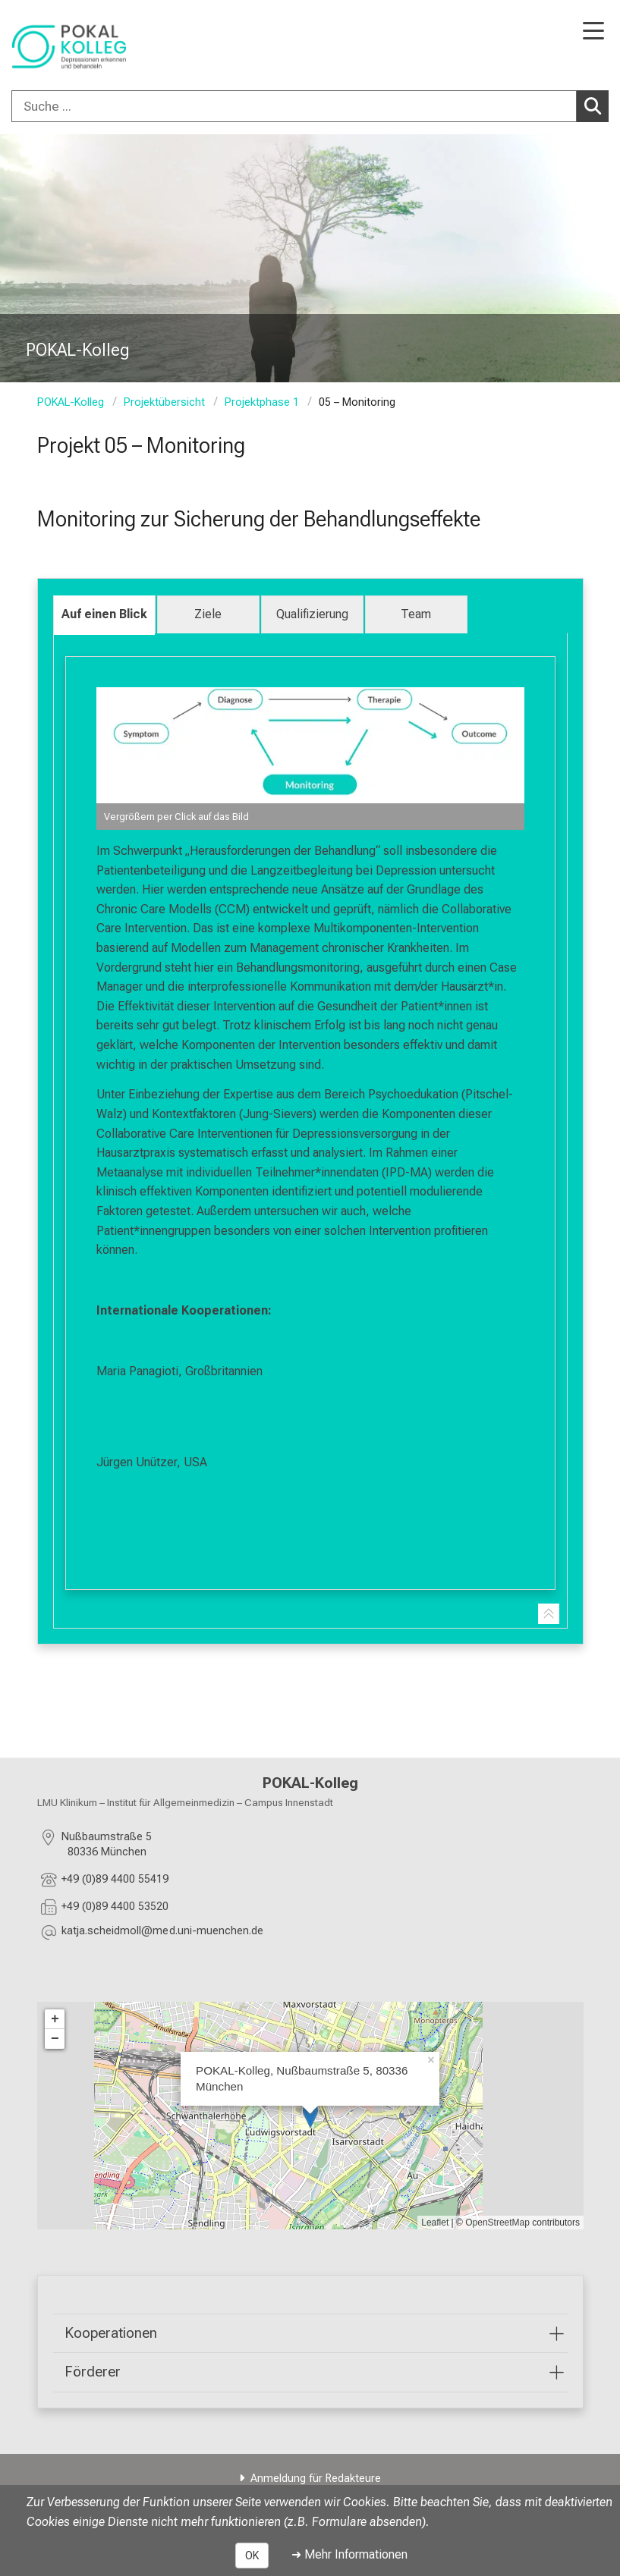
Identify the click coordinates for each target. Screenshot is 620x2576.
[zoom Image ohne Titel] (310, 758)
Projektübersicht (164, 402)
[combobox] (310, 106)
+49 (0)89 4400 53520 (114, 1905)
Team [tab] (416, 614)
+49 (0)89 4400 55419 (114, 1879)
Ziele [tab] (208, 614)
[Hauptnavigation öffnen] (593, 32)
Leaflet (434, 2221)
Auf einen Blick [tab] (104, 614)
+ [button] (55, 2018)
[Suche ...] (294, 106)
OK (252, 2555)
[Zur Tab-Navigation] (548, 1614)
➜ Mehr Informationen (349, 2554)
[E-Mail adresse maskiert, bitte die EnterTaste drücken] (162, 1933)
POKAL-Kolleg (70, 402)
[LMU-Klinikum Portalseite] (64, 46)
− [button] (55, 2038)
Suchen (596, 105)
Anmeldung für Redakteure (315, 2478)
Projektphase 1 (262, 402)
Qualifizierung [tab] (312, 614)
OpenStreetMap (497, 2221)
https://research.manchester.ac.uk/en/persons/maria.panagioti (279, 1401)
